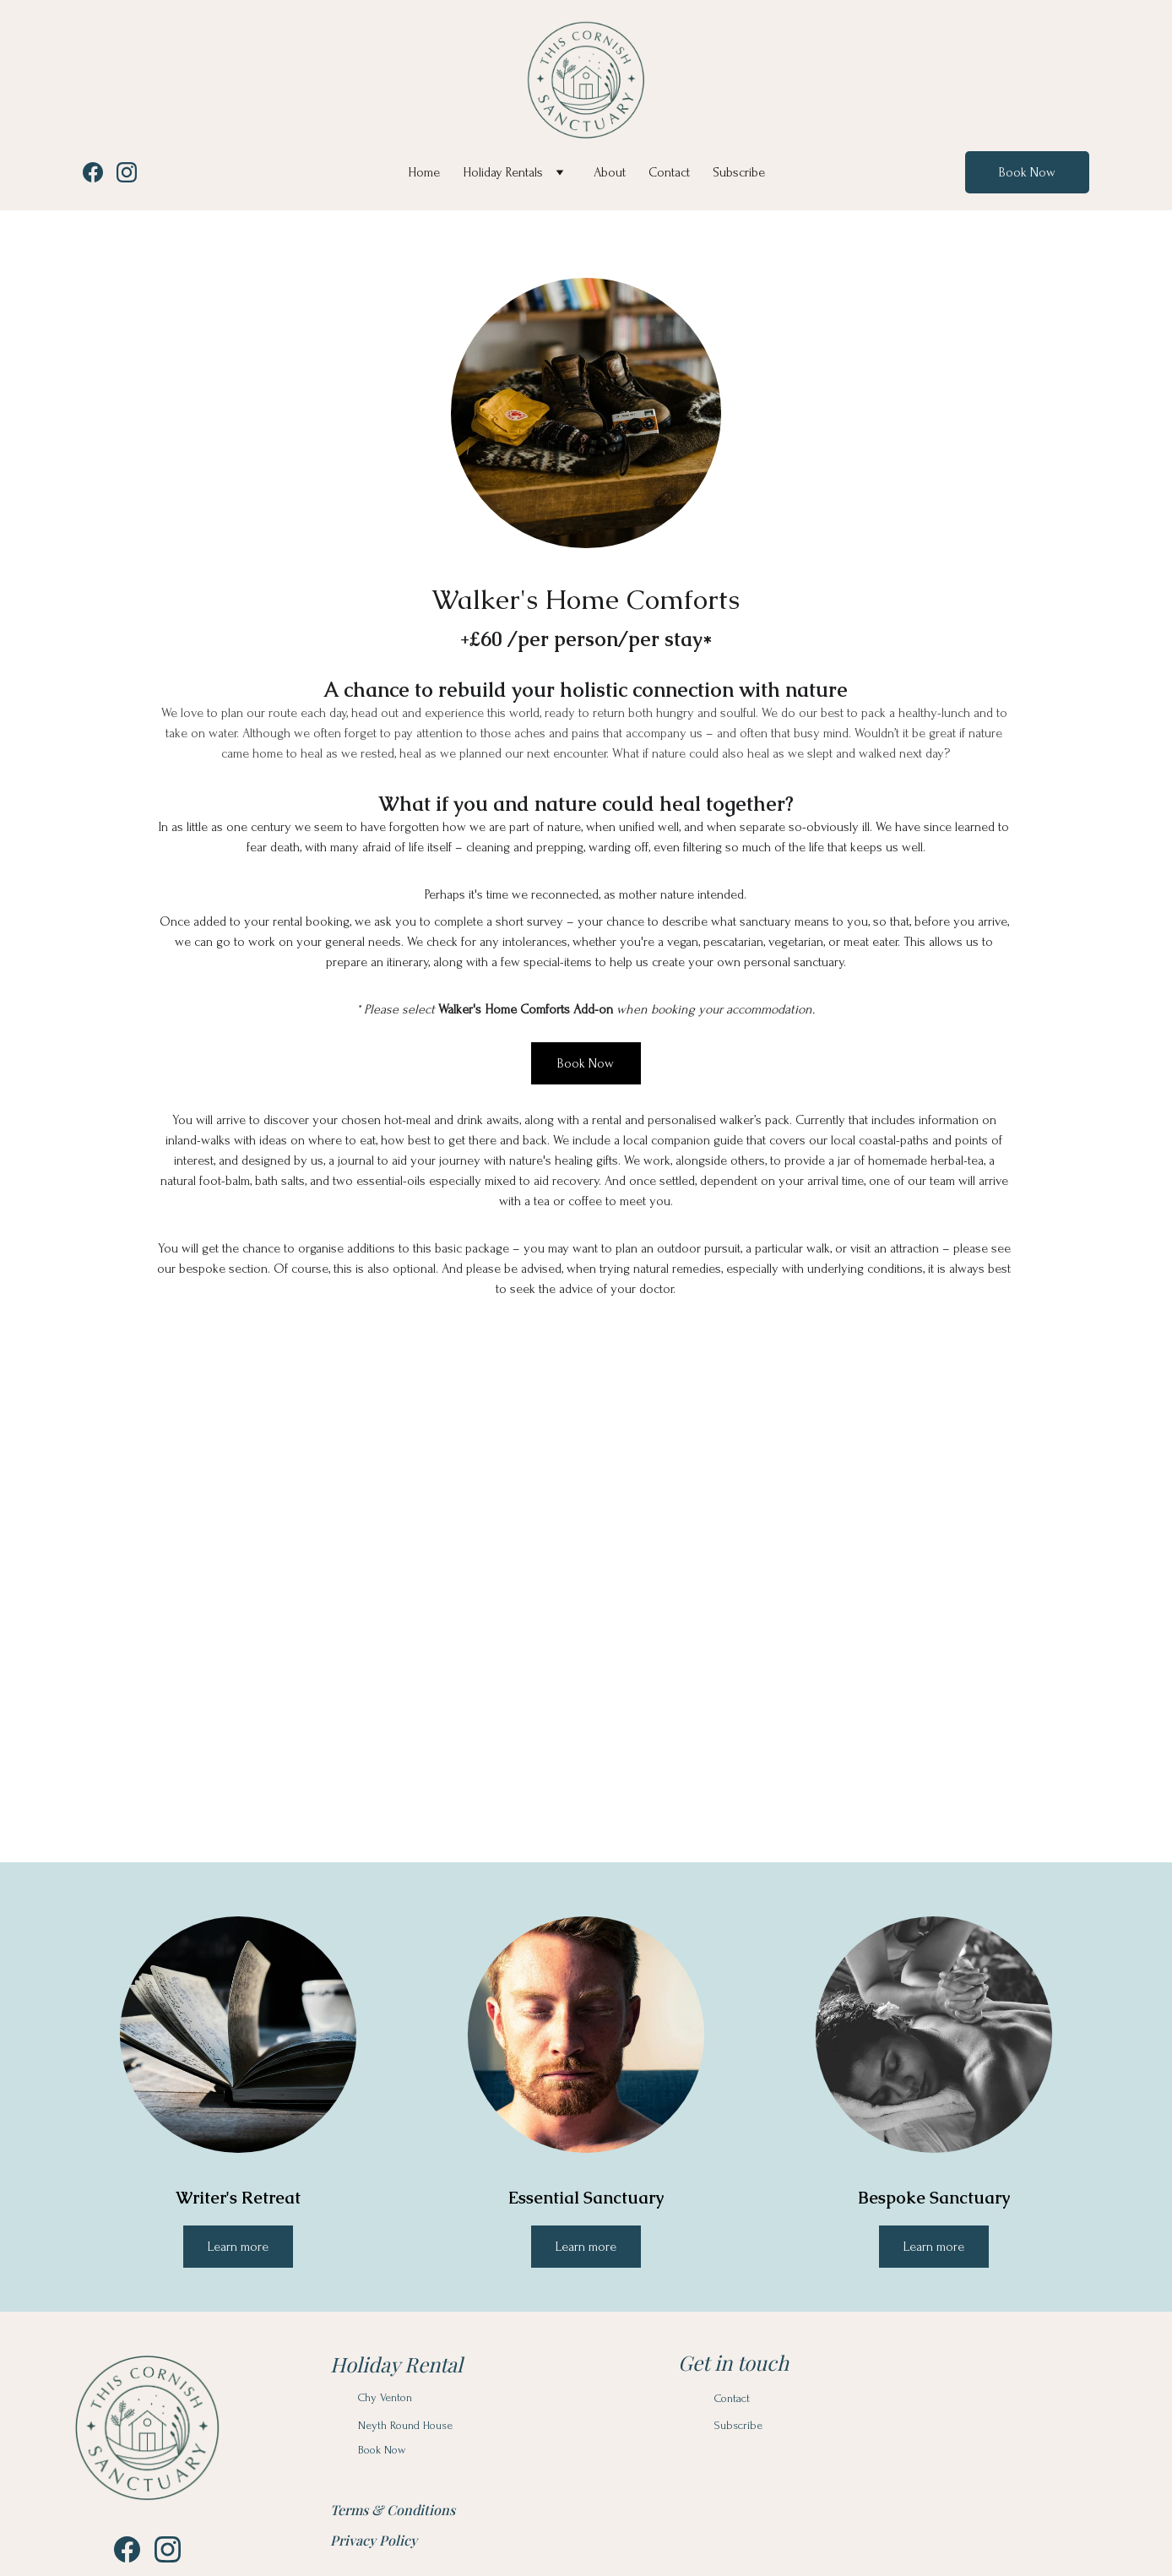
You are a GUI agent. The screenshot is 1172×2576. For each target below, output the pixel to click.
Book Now (1027, 172)
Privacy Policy (373, 2540)
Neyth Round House (405, 2425)
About (610, 172)
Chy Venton (385, 2397)
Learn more (586, 2246)
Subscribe (739, 172)
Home (424, 172)
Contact (669, 172)
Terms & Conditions (392, 2510)
